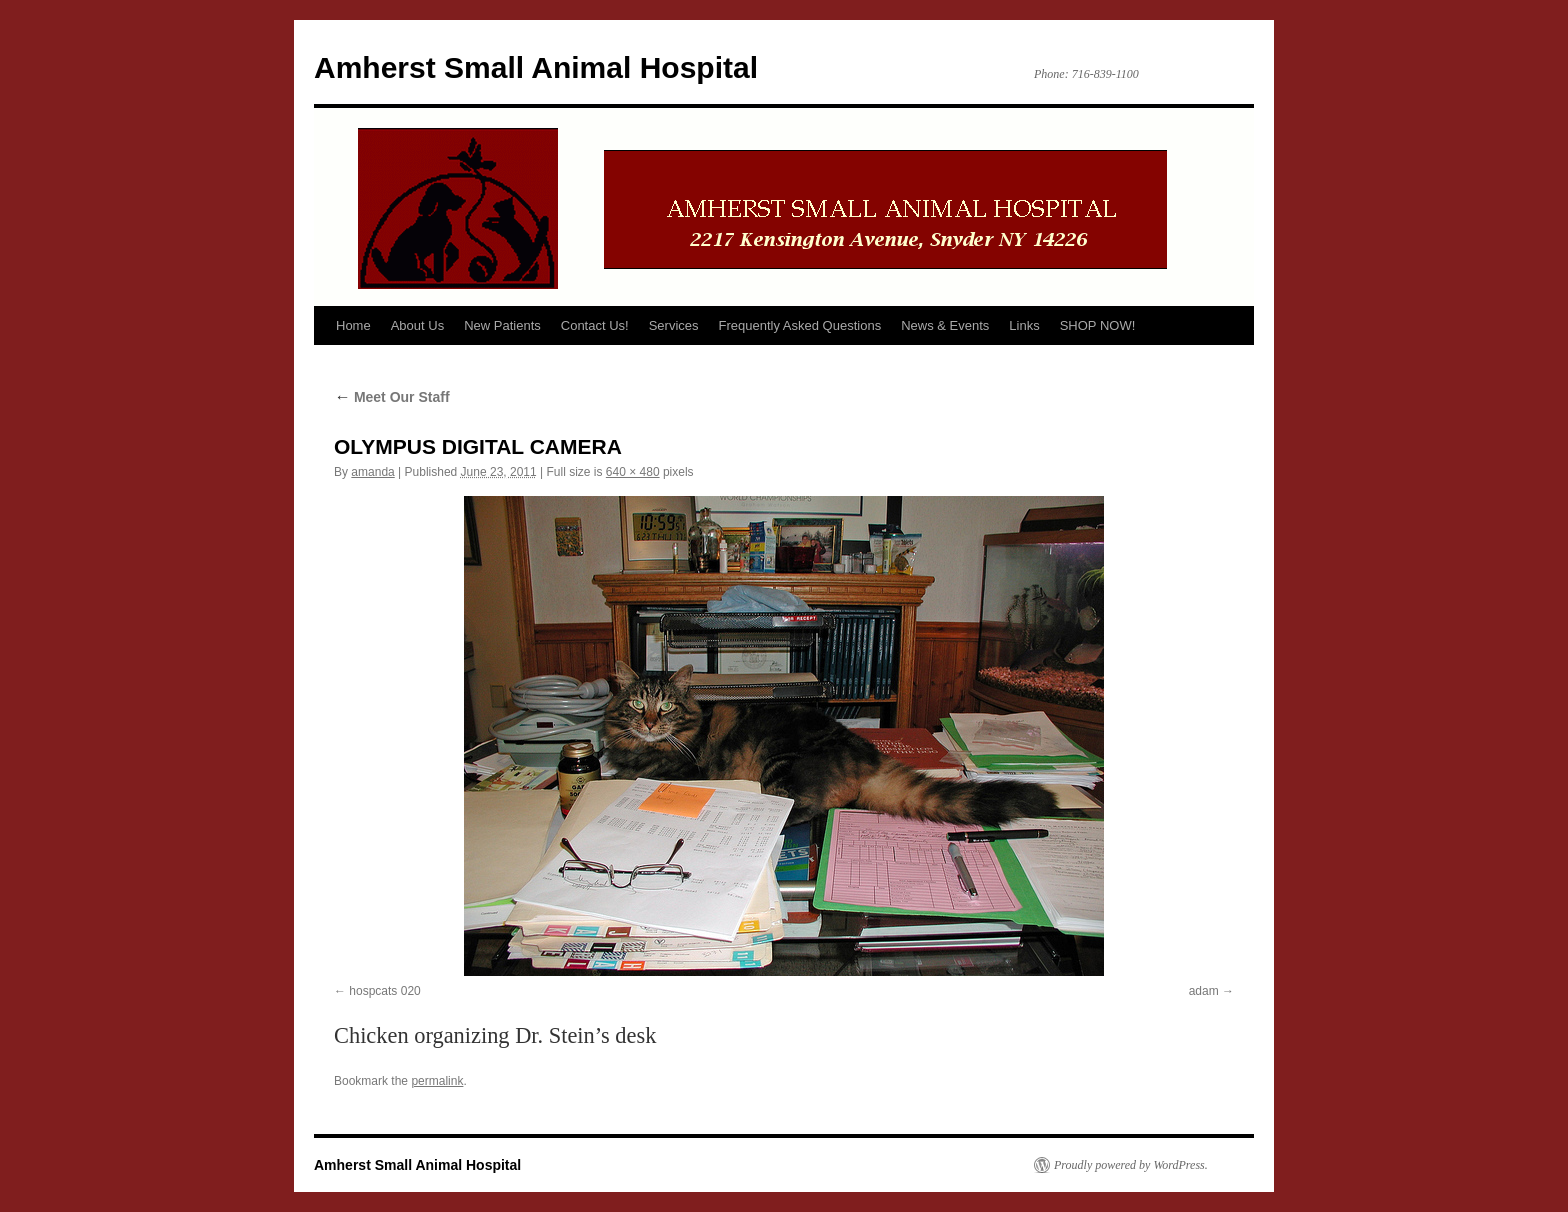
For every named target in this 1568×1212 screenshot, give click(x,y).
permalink (437, 1081)
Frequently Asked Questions (800, 325)
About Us (417, 325)
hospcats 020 (384, 991)
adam (1204, 991)
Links (1024, 325)
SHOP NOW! (1098, 325)
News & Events (945, 325)
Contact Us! (595, 325)
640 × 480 (633, 472)
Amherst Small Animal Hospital (536, 67)
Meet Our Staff (392, 397)
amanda (372, 472)
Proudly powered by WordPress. (1131, 1165)
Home (353, 325)
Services (674, 325)
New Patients (502, 325)
